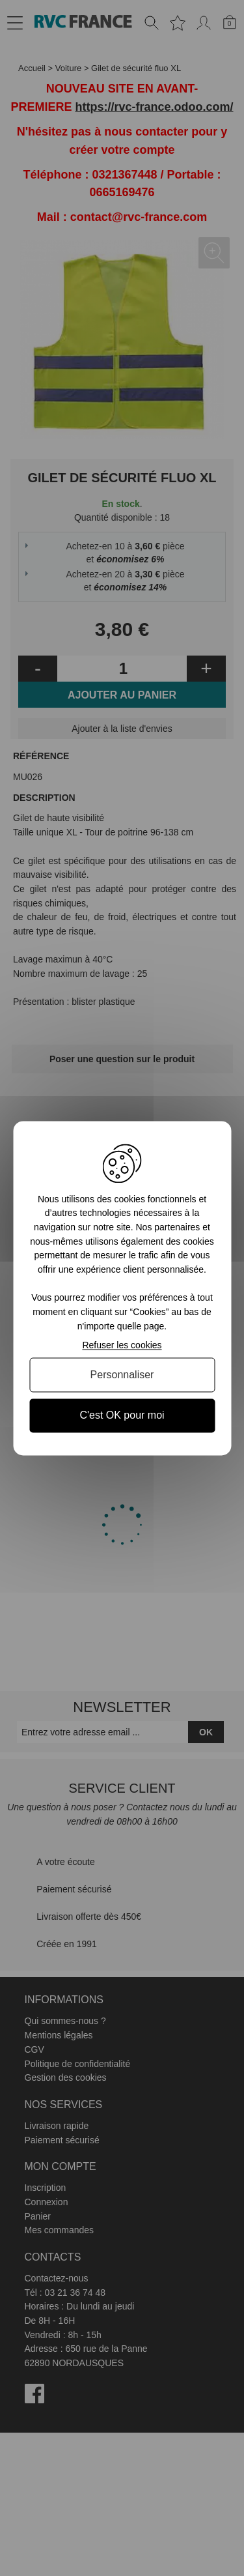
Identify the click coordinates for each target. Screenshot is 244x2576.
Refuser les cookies (121, 1345)
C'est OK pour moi (121, 1415)
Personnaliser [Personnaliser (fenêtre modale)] (122, 1375)
